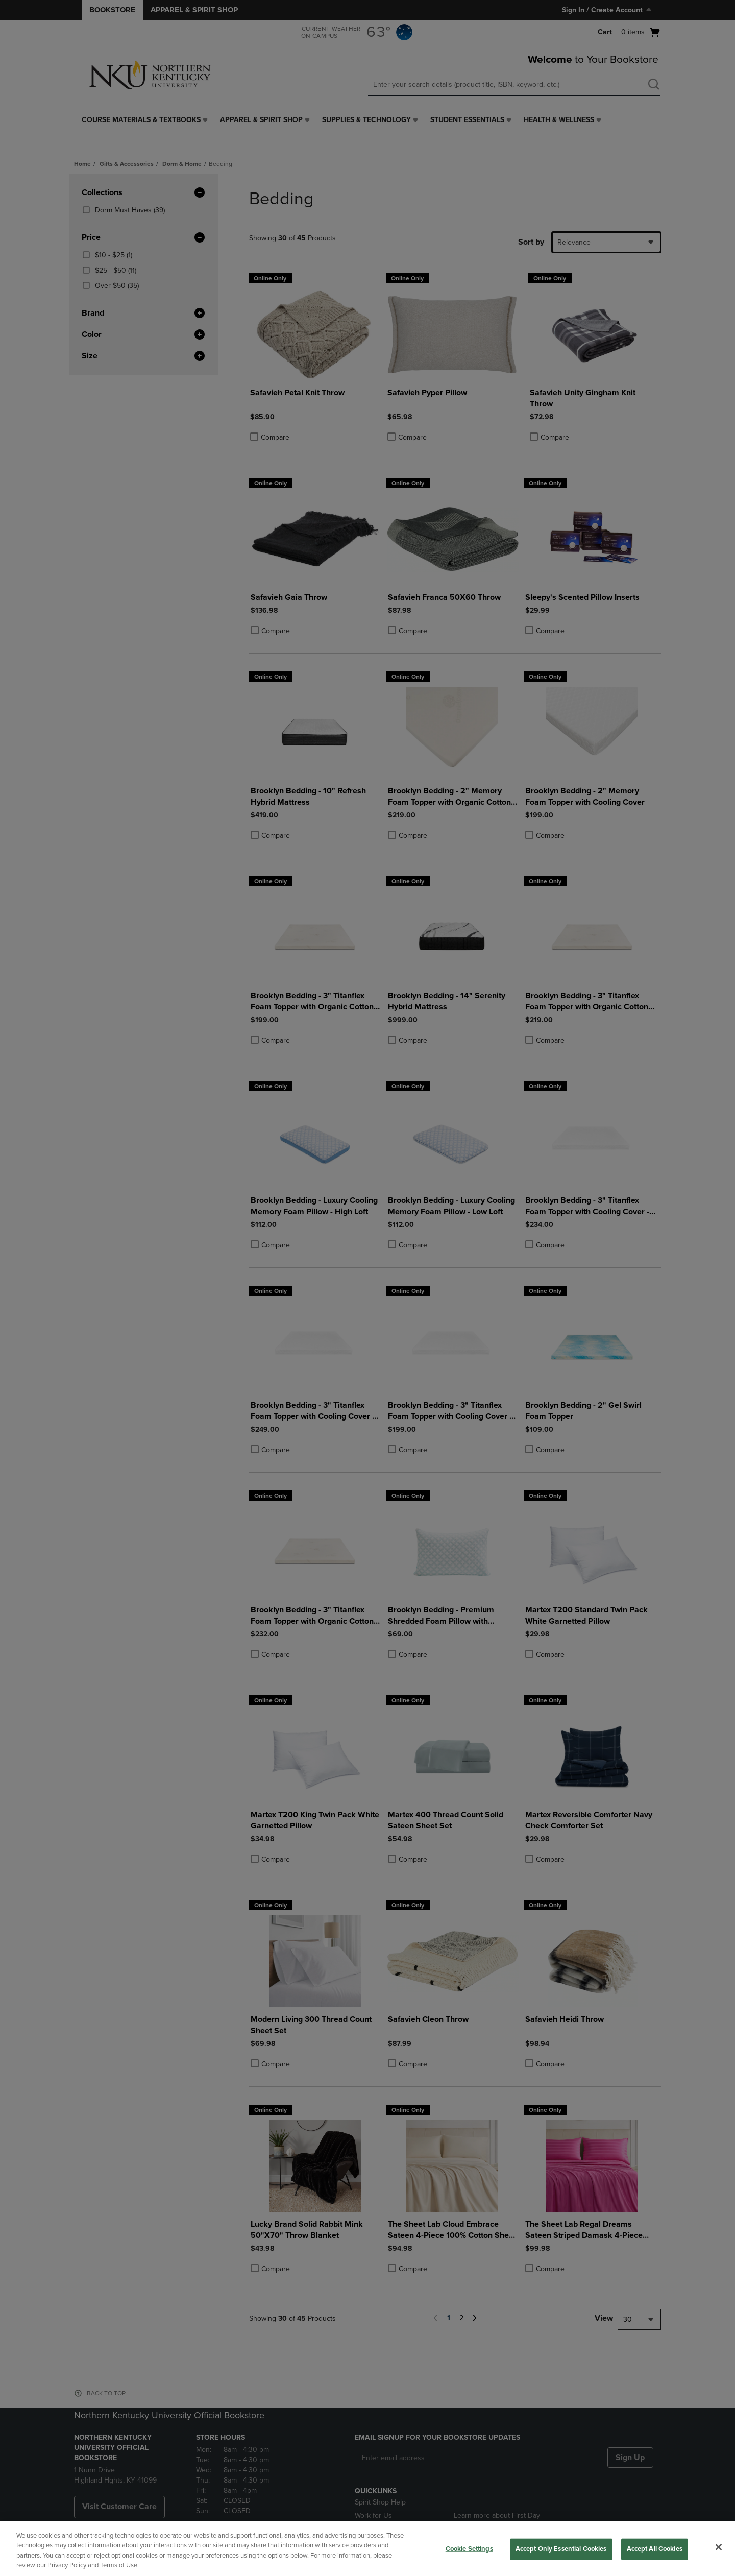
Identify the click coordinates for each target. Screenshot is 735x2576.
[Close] (718, 2547)
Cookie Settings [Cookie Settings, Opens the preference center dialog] (469, 2549)
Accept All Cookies (654, 2549)
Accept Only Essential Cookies (561, 2549)
